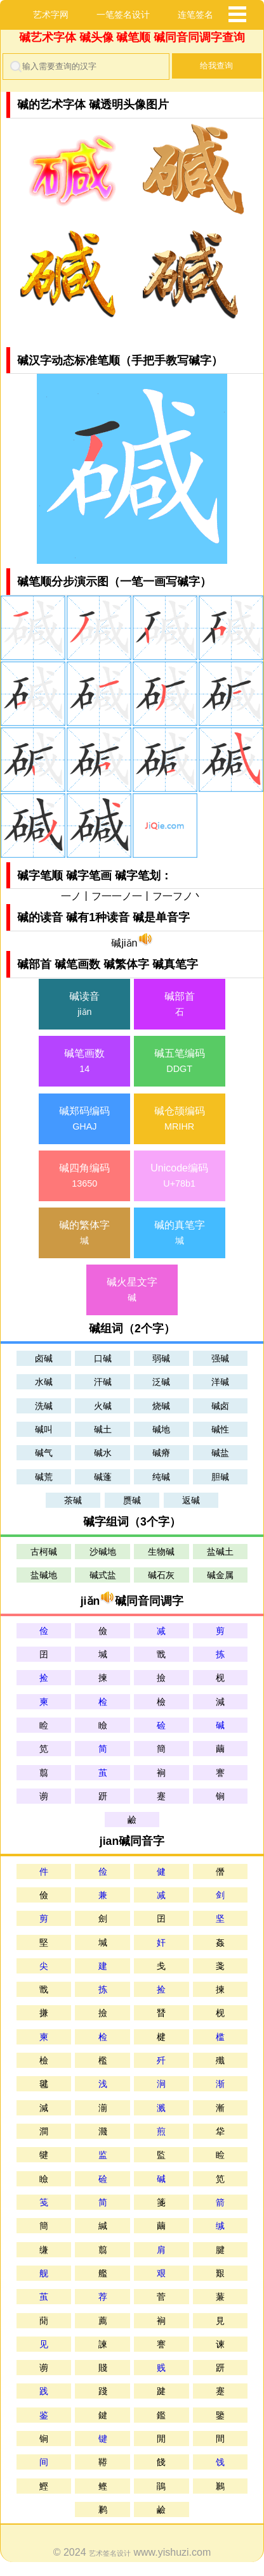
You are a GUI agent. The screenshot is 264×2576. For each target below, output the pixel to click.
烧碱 (161, 1406)
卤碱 (44, 1358)
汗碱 (103, 1382)
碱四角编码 (84, 1177)
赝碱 (132, 1500)
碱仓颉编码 (179, 1120)
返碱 (191, 1500)
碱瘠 (161, 1453)
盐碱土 (220, 1551)
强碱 (220, 1358)
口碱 (103, 1358)
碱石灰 (161, 1576)
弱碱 (161, 1358)
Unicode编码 (179, 1177)
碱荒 (44, 1477)
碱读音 (84, 1005)
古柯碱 (43, 1551)
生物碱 (161, 1551)
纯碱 (161, 1477)
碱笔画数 (84, 1063)
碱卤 (220, 1406)
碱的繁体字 (84, 1234)
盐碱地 (43, 1576)
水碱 (44, 1382)
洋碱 (220, 1382)
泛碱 (161, 1382)
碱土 (103, 1429)
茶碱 (73, 1500)
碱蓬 (103, 1477)
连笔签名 (195, 15)
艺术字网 (51, 15)
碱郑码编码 (84, 1120)
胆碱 (220, 1477)
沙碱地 (102, 1551)
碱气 (44, 1453)
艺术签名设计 (110, 2553)
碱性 (220, 1429)
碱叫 (44, 1429)
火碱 (103, 1406)
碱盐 (220, 1453)
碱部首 (179, 1005)
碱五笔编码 (179, 1063)
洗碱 (44, 1406)
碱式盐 (102, 1576)
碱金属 (220, 1576)
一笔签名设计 (123, 15)
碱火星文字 (132, 1291)
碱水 (103, 1453)
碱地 (161, 1429)
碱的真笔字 (179, 1234)
